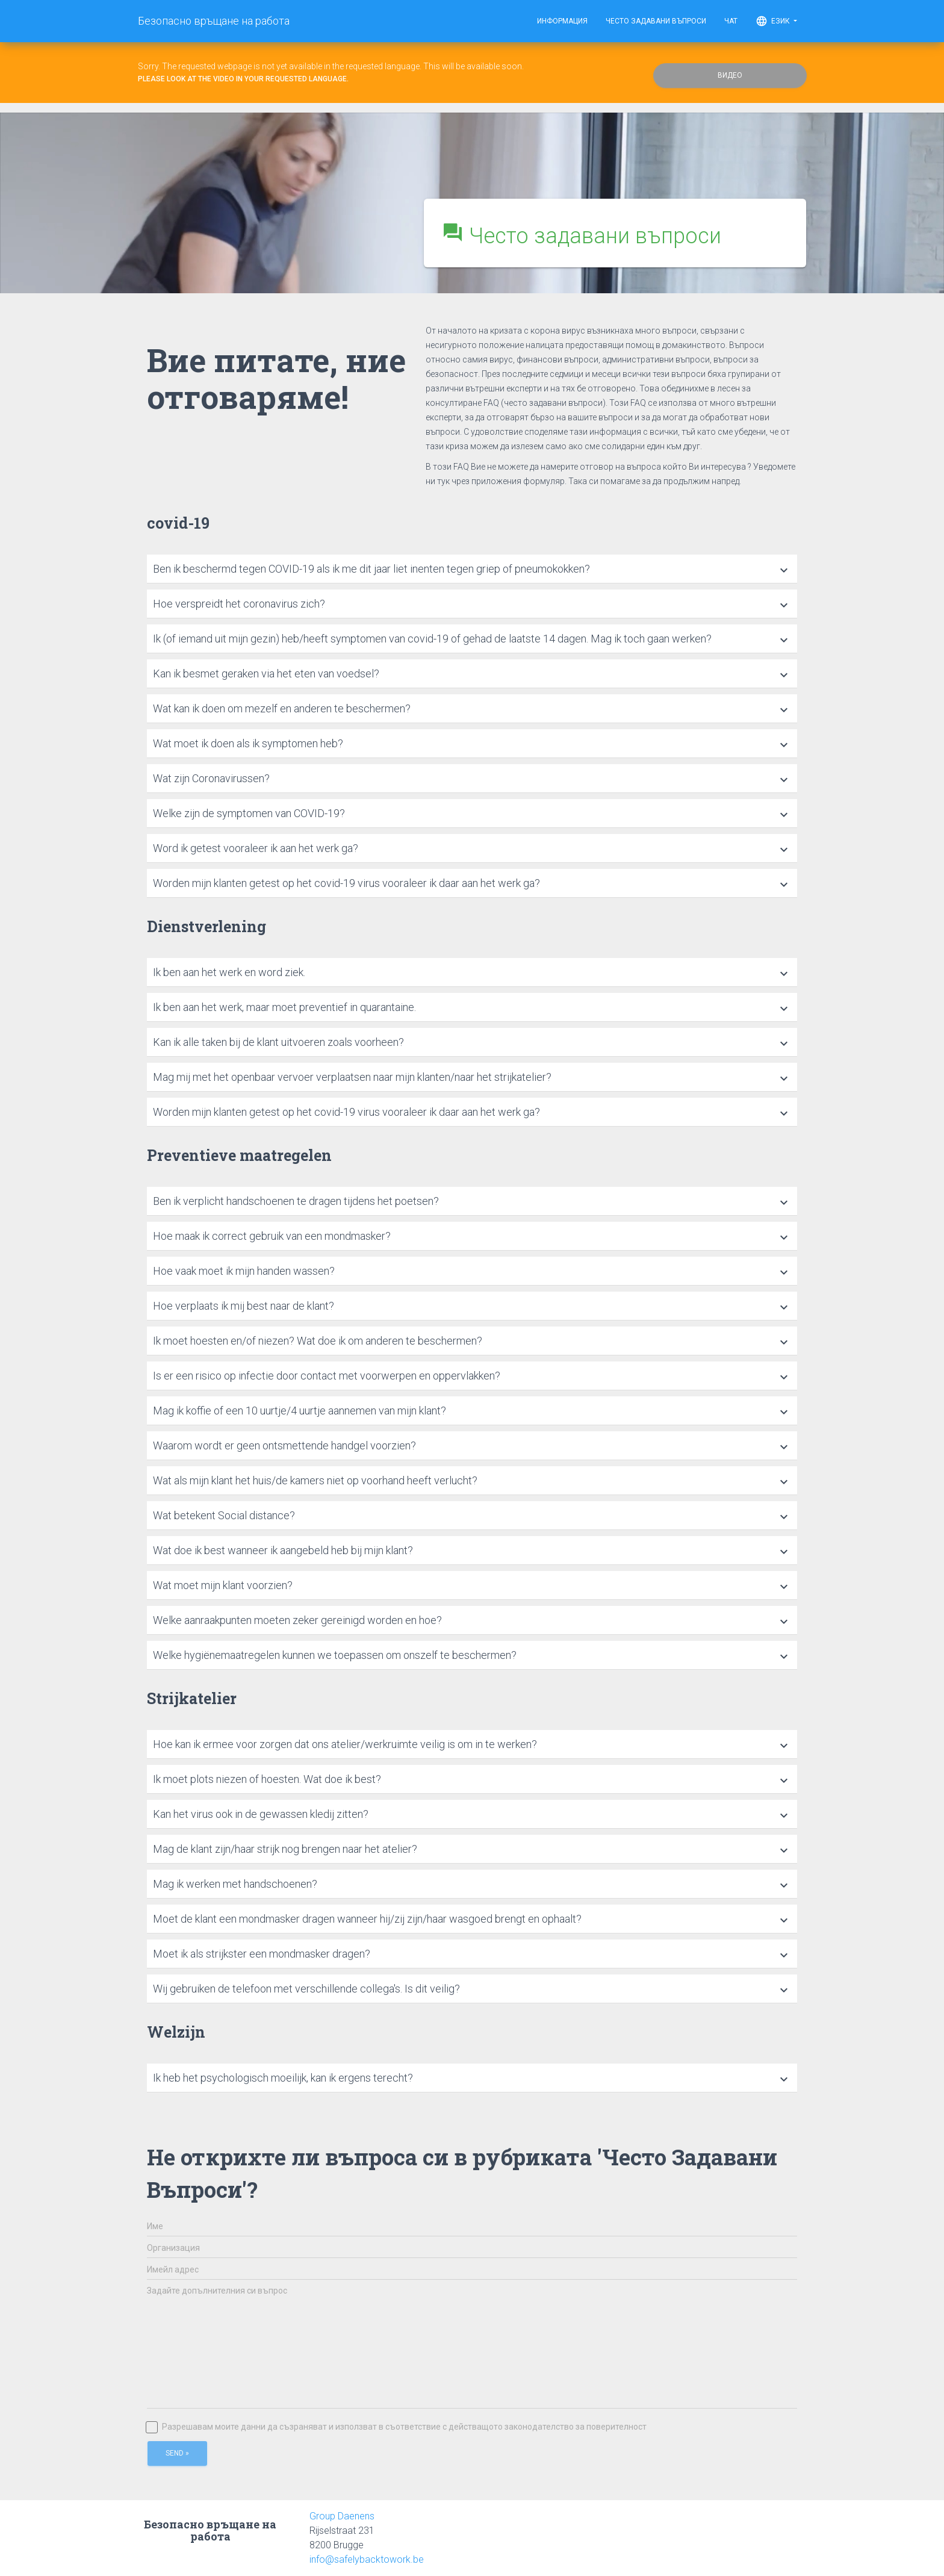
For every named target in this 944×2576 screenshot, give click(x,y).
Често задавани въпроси (656, 21)
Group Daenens (341, 2516)
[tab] (472, 569)
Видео (730, 75)
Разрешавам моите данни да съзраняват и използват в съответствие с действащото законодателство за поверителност (397, 2426)
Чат (731, 21)
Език (776, 21)
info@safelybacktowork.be (366, 2559)
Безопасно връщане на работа (214, 20)
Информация (562, 21)
